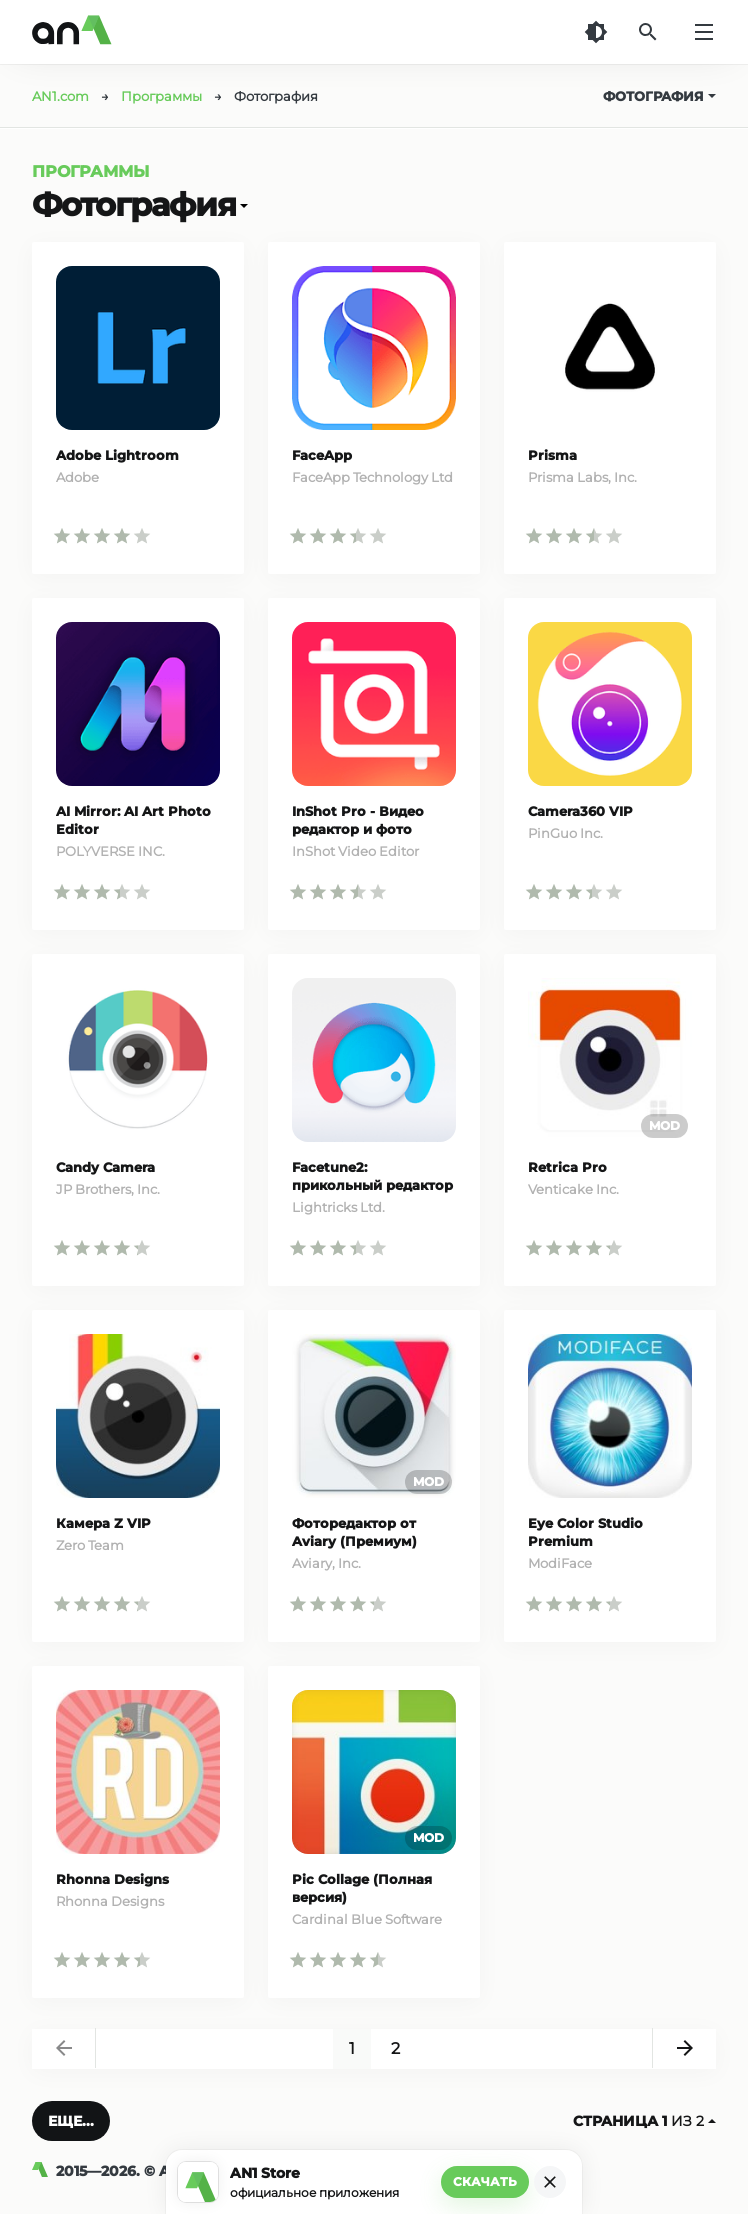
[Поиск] (648, 32)
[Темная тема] (596, 32)
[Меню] (704, 32)
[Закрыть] (550, 2182)
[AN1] (44, 2171)
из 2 (644, 2121)
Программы (90, 171)
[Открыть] (242, 205)
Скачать (485, 2181)
